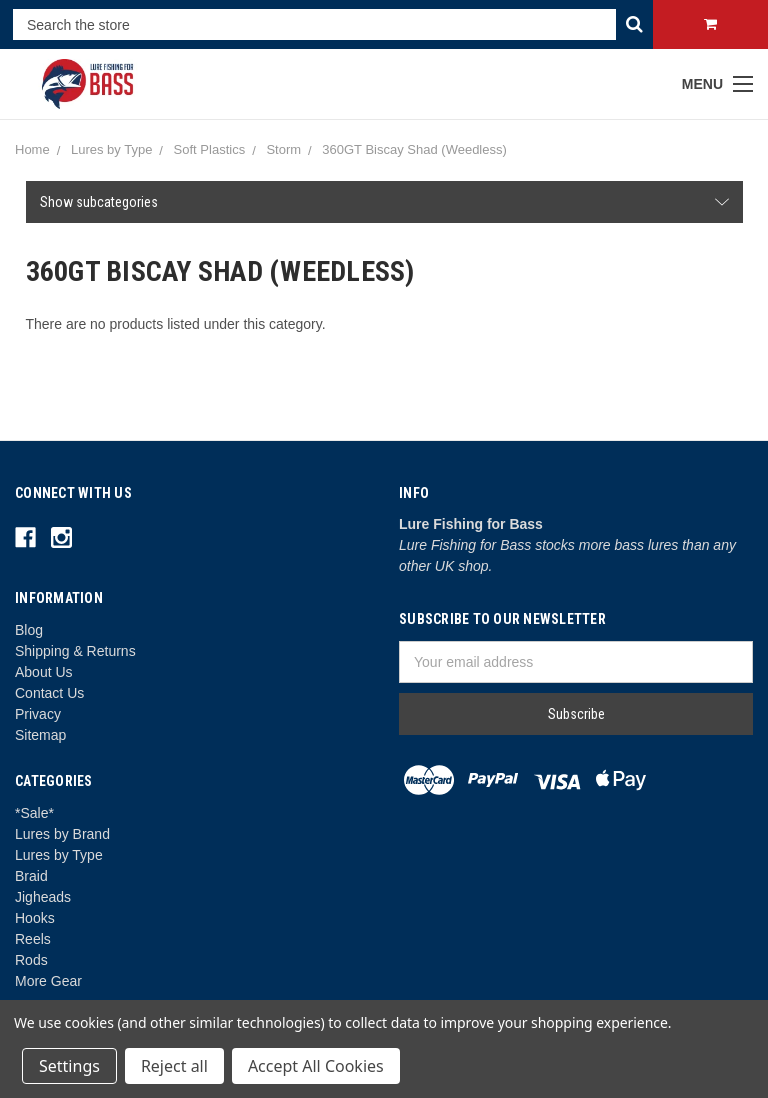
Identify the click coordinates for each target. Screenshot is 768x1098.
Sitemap (40, 735)
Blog (29, 630)
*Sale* (34, 813)
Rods (31, 960)
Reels (33, 939)
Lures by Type (59, 855)
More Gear (48, 981)
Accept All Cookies (316, 1066)
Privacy (38, 714)
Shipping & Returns (75, 651)
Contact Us (49, 693)
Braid (31, 876)
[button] (384, 202)
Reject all (174, 1066)
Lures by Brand (62, 834)
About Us (44, 672)
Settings (69, 1066)
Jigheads (43, 897)
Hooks (35, 918)
